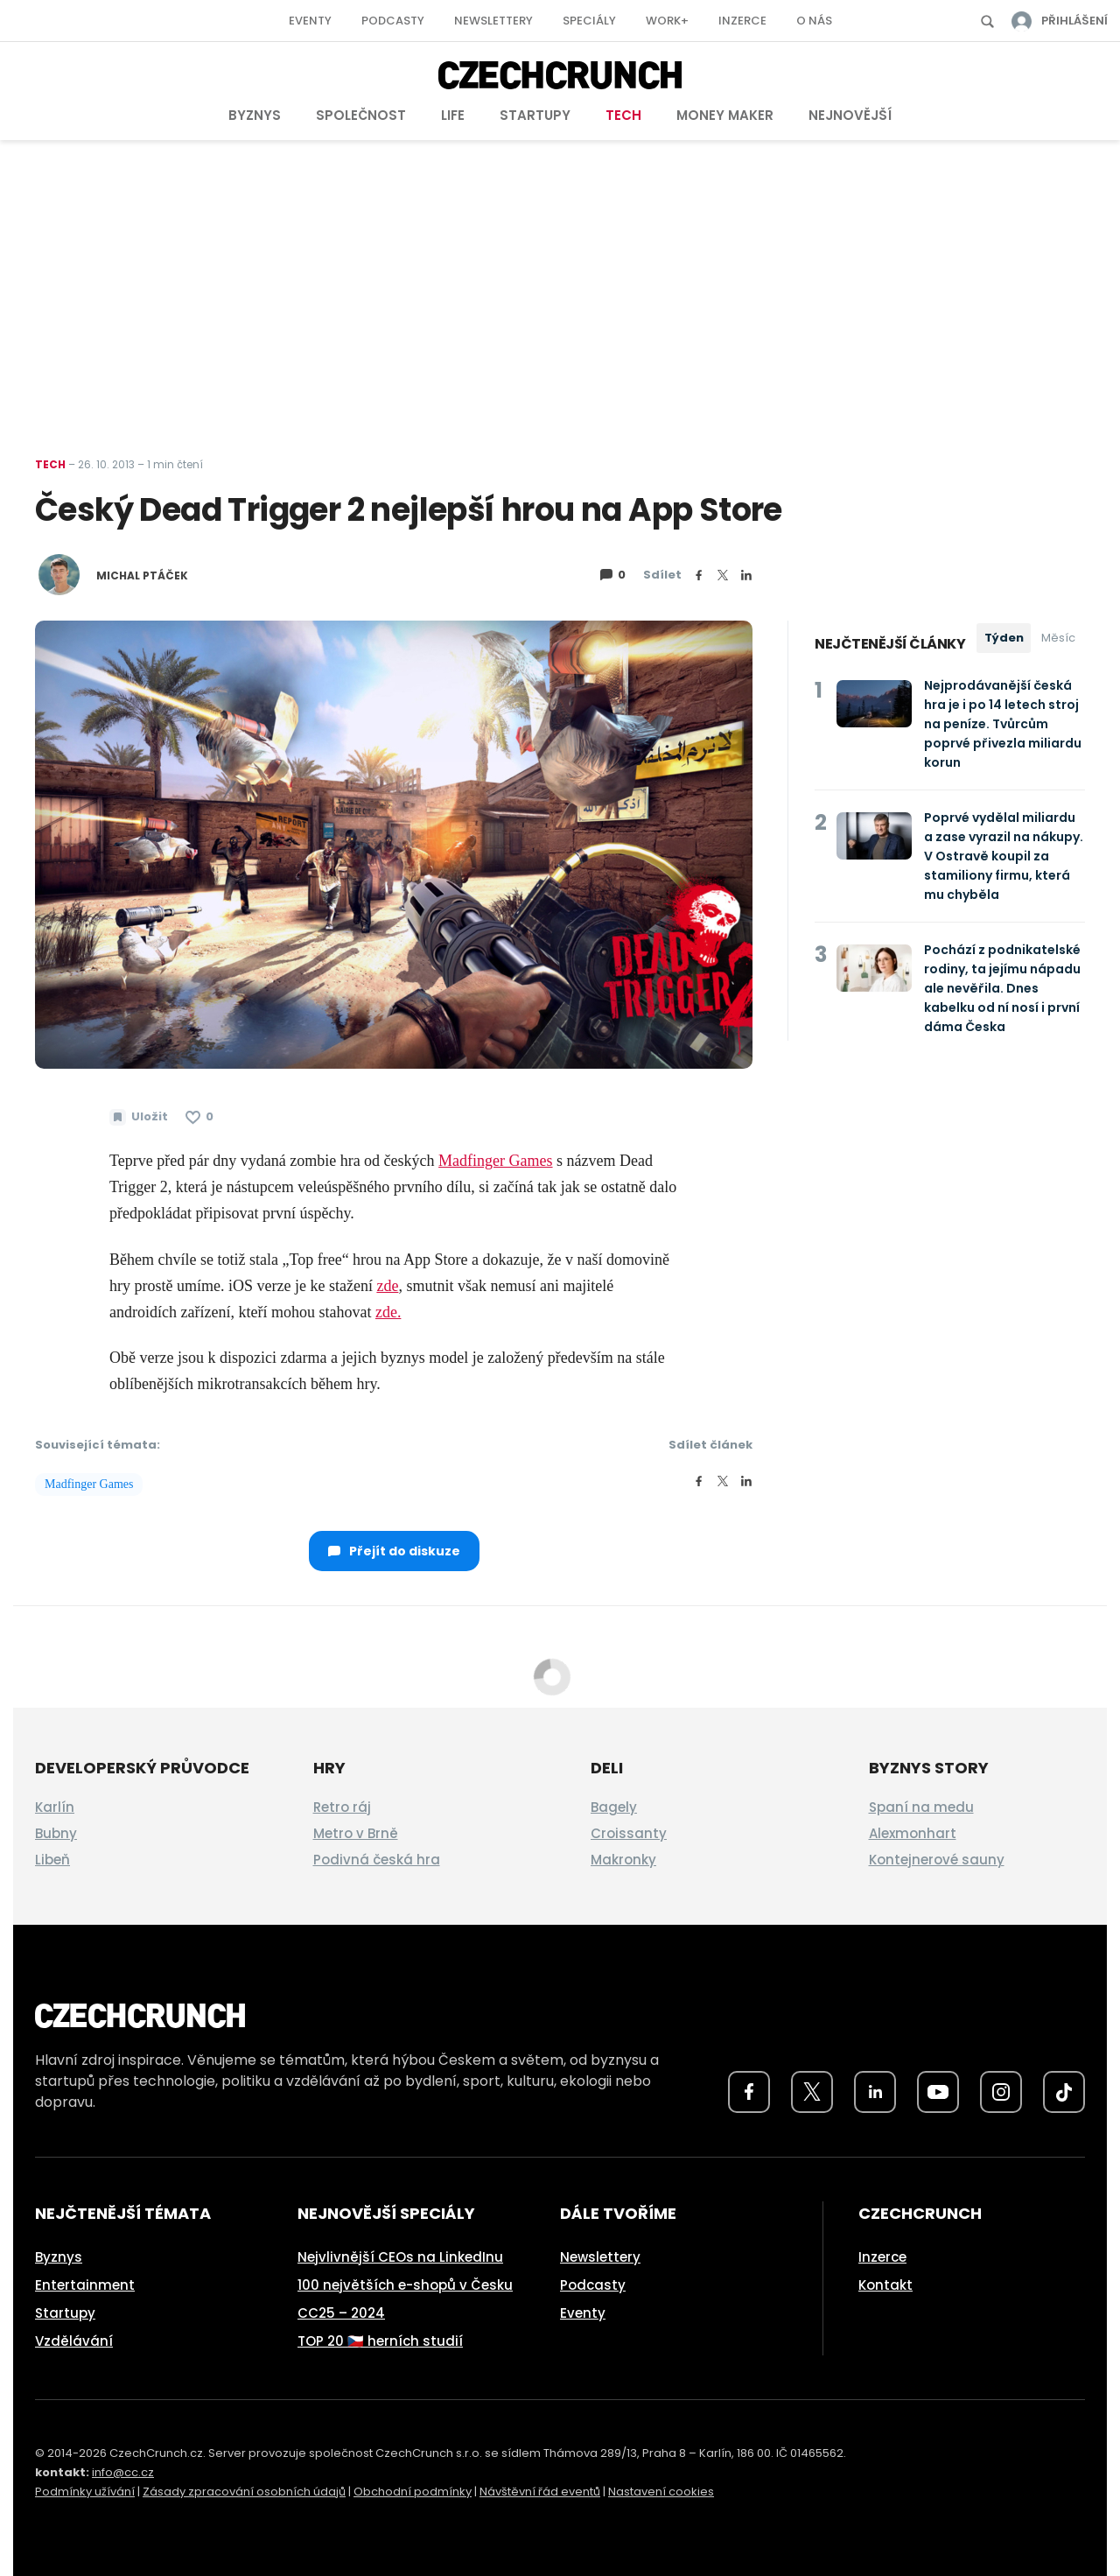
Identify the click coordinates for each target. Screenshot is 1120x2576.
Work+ (667, 20)
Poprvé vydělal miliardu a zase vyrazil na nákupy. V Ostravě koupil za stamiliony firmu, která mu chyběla (1003, 856)
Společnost (361, 115)
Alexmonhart (912, 1833)
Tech (623, 115)
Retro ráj (342, 1807)
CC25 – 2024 (341, 2313)
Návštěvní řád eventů (540, 2491)
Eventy (310, 20)
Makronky (623, 1859)
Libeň (52, 1859)
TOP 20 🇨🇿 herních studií (380, 2341)
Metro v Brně (355, 1833)
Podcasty (392, 20)
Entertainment (85, 2285)
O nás (814, 20)
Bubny (56, 1833)
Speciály (589, 20)
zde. (388, 1312)
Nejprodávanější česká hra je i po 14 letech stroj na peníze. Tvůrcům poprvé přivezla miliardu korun (1003, 724)
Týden (1004, 637)
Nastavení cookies (661, 2491)
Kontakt (885, 2285)
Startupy (535, 115)
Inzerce (742, 20)
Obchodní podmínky (413, 2491)
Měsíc (1058, 637)
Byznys (254, 115)
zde (387, 1286)
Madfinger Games (495, 1160)
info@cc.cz (123, 2472)
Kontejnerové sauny (936, 1859)
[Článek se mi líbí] (200, 1117)
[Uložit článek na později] (138, 1117)
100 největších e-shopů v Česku (405, 2285)
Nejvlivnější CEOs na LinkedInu (400, 2257)
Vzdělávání (74, 2341)
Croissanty (629, 1833)
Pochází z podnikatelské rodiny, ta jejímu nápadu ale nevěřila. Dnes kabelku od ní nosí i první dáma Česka (1002, 988)
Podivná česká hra (376, 1859)
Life (453, 115)
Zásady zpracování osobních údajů (244, 2491)
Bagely (614, 1807)
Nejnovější (850, 115)
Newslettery (493, 20)
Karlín (54, 1807)
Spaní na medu (921, 1807)
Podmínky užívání (85, 2491)
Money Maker (725, 115)
